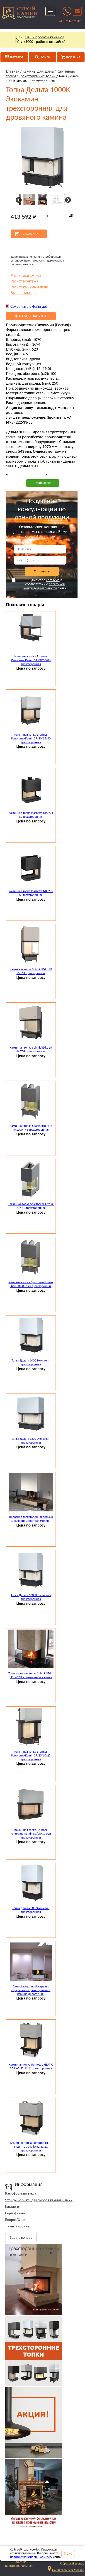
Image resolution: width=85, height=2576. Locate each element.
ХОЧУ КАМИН (70, 21)
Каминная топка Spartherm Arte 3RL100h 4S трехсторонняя (31, 1128)
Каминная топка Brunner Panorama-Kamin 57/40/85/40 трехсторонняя (31, 738)
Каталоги (12, 2206)
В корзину (30, 233)
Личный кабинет (18, 2226)
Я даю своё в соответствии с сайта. (39, 584)
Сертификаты (15, 2213)
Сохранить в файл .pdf (29, 306)
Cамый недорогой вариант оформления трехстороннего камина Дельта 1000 (30, 1990)
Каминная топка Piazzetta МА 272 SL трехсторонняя (31, 893)
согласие (52, 580)
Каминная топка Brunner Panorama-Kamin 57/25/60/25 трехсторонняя (31, 1755)
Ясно (68, 2553)
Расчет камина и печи (29, 287)
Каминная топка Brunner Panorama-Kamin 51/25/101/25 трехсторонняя (30, 1833)
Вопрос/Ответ (16, 2220)
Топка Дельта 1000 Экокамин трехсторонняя (31, 1362)
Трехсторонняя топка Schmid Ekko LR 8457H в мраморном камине (30, 1675)
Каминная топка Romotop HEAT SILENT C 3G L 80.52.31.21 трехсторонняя (31, 2146)
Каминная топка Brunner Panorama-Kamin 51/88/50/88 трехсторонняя (31, 660)
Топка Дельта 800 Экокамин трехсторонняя (30, 1910)
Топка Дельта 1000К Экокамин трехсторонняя (31, 1597)
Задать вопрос (21, 2237)
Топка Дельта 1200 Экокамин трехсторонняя (31, 1440)
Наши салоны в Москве (68, 2570)
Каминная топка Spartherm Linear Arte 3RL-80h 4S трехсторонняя (31, 1284)
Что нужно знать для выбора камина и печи (39, 2200)
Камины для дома (38, 71)
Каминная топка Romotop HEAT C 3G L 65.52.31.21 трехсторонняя (31, 2066)
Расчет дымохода (26, 275)
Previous (18, 200)
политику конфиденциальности (31, 2557)
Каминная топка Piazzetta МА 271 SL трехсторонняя (31, 815)
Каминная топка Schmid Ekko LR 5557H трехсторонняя (31, 971)
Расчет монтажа (24, 281)
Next (67, 200)
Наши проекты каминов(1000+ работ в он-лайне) (42, 39)
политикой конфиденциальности (44, 586)
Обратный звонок (72, 2563)
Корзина (70, 57)
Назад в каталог (31, 316)
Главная (12, 71)
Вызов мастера (23, 292)
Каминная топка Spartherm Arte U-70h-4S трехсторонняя (31, 1206)
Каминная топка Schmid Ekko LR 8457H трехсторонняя (31, 1049)
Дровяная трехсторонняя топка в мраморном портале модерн (31, 1519)
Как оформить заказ (20, 2193)
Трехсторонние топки (37, 75)
